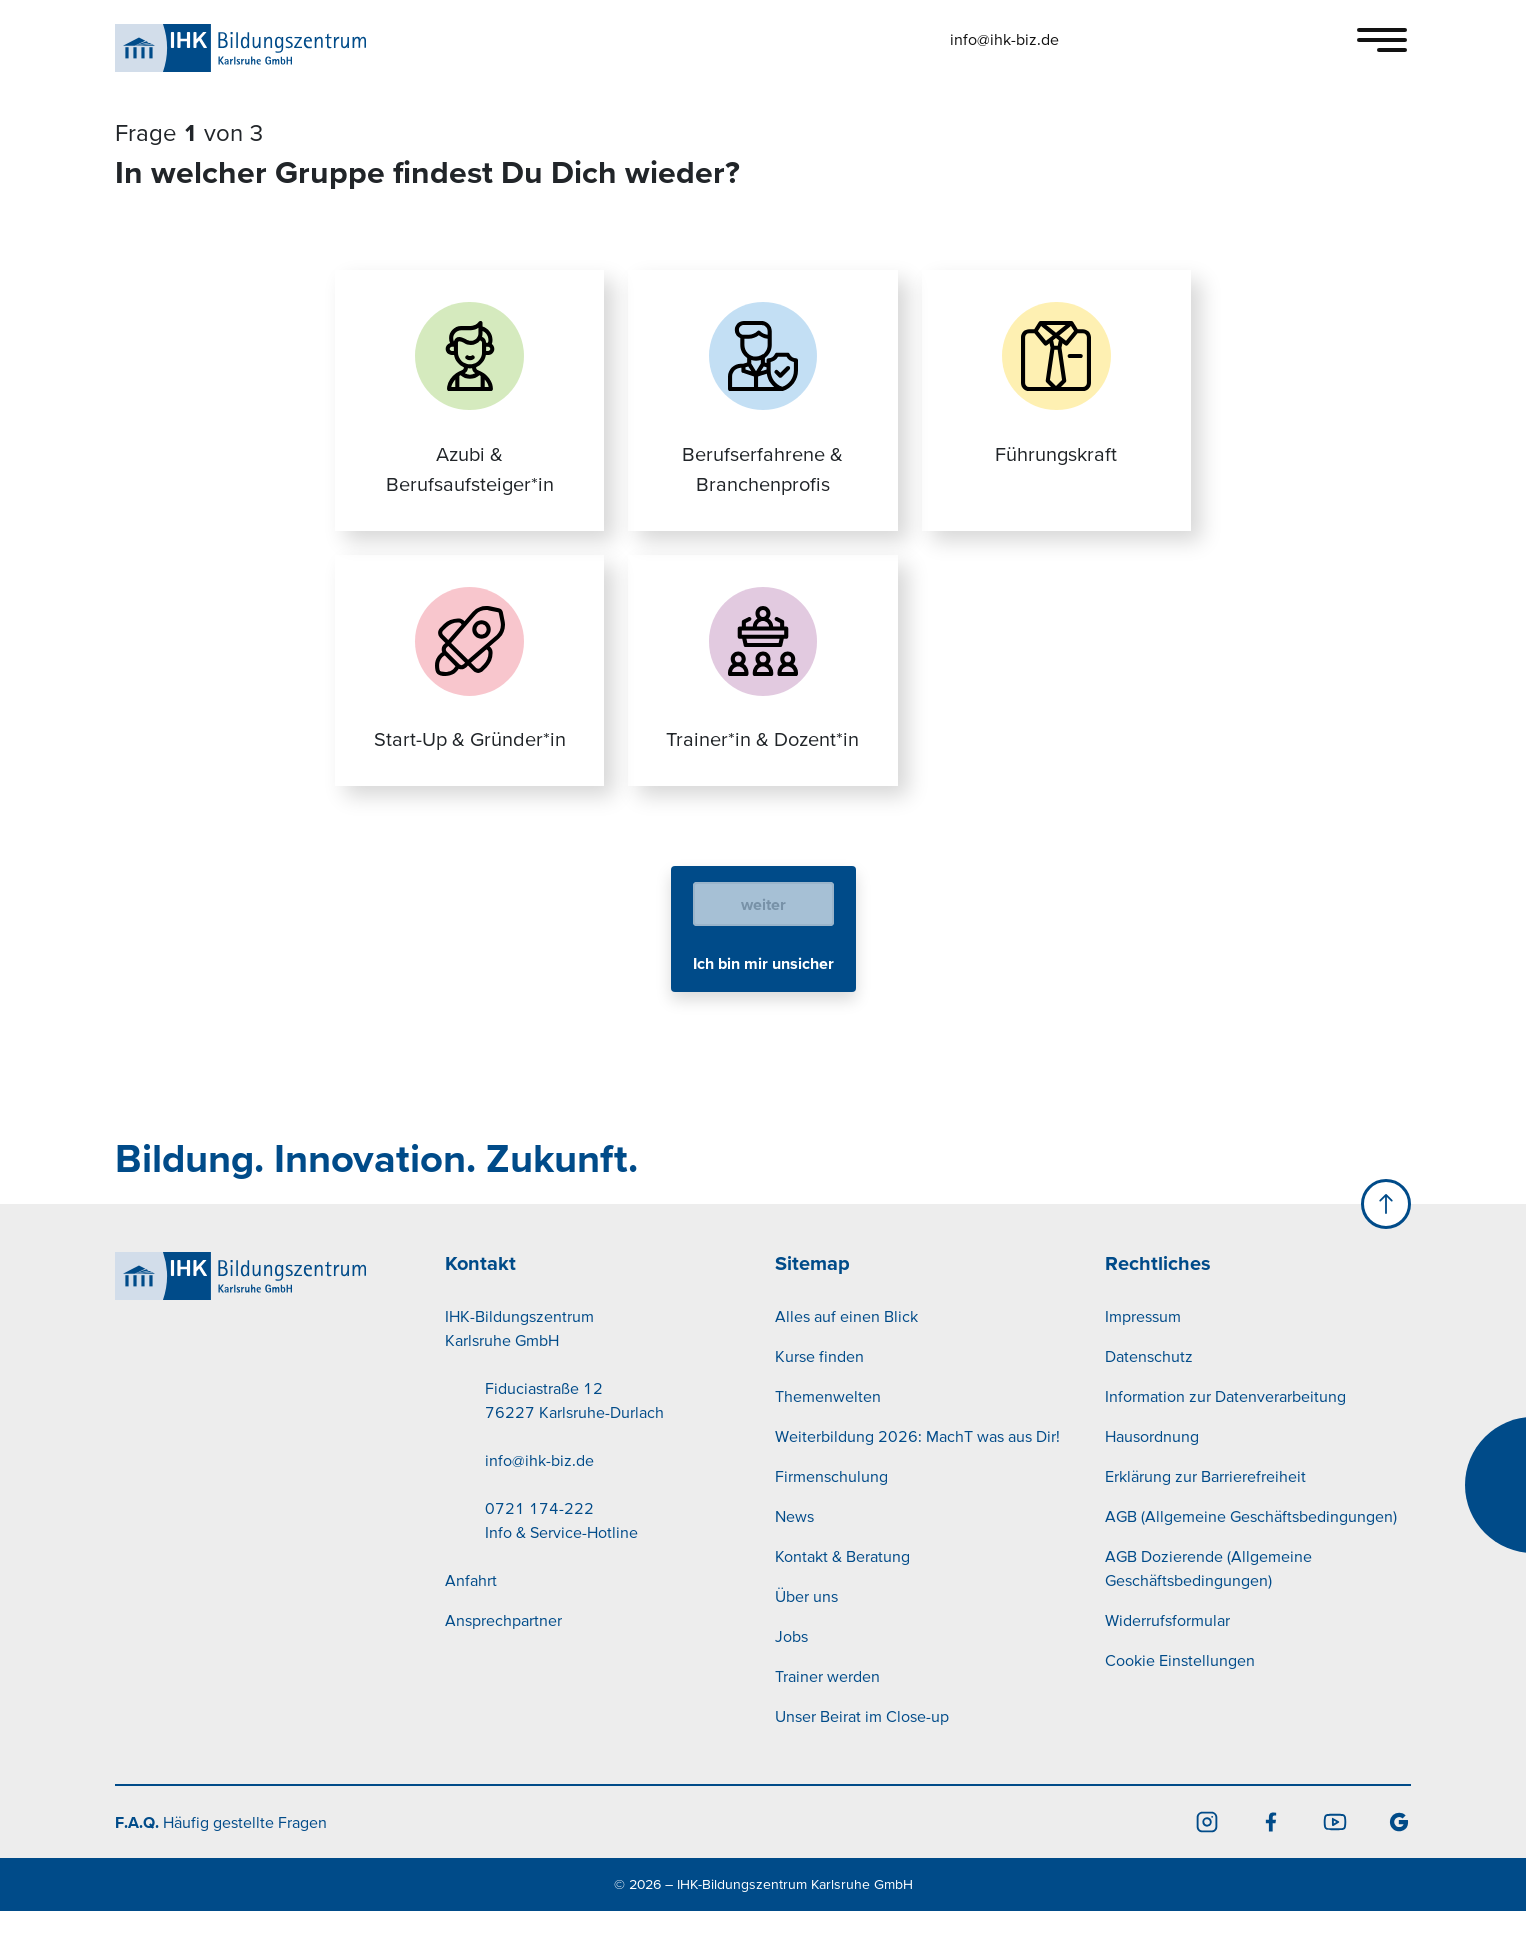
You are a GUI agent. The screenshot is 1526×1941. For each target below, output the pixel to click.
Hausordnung (1152, 1466)
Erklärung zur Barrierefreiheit (1205, 1506)
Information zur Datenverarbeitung (1225, 1426)
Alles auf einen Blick (846, 1346)
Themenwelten (828, 1426)
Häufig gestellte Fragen (221, 1852)
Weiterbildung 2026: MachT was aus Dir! (917, 1466)
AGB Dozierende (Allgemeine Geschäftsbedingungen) (1208, 1598)
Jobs (791, 1666)
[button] (1122, 39)
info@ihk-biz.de (539, 1490)
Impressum (1143, 1346)
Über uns (806, 1626)
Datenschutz (1149, 1386)
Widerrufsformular (1167, 1650)
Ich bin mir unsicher (763, 993)
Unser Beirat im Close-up (862, 1746)
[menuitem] (598, 1490)
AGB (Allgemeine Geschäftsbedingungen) (1251, 1546)
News (794, 1546)
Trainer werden (827, 1706)
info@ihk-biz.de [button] (1004, 39)
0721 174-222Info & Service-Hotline (561, 1550)
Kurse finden (819, 1386)
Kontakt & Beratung (842, 1586)
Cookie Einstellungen (1180, 1690)
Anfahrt (471, 1610)
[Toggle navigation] (1382, 40)
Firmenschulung (831, 1506)
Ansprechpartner (503, 1650)
